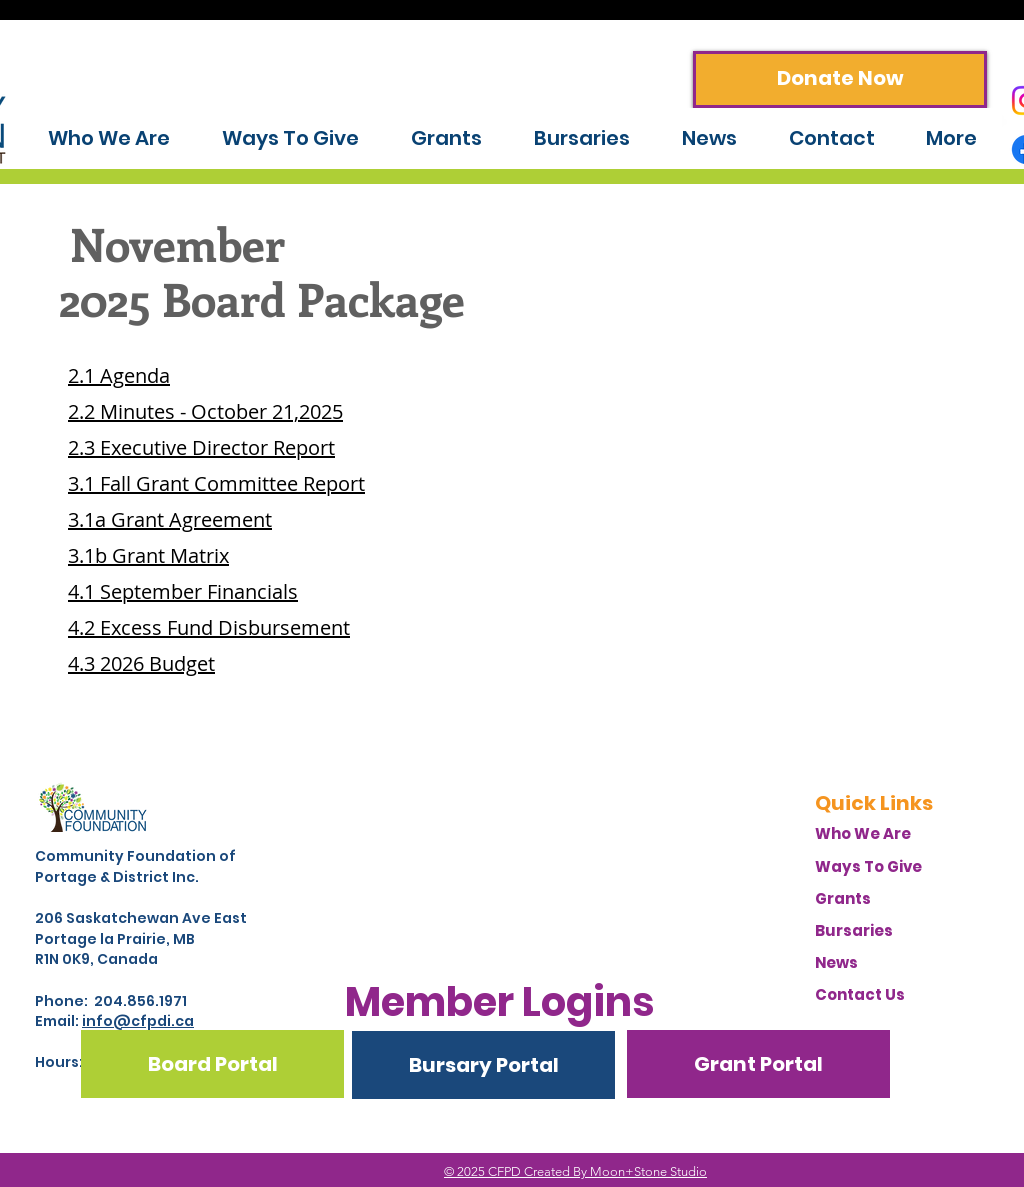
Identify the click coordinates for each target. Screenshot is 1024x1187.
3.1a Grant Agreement (170, 519)
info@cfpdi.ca (138, 1021)
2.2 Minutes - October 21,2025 (205, 411)
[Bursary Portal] (483, 1065)
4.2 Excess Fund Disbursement (209, 627)
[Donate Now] (840, 79)
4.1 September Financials (183, 591)
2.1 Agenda (119, 375)
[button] (499, 1002)
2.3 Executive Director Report (201, 447)
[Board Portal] (212, 1064)
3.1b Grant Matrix (148, 555)
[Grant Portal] (758, 1064)
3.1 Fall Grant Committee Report (216, 483)
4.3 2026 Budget (141, 663)
